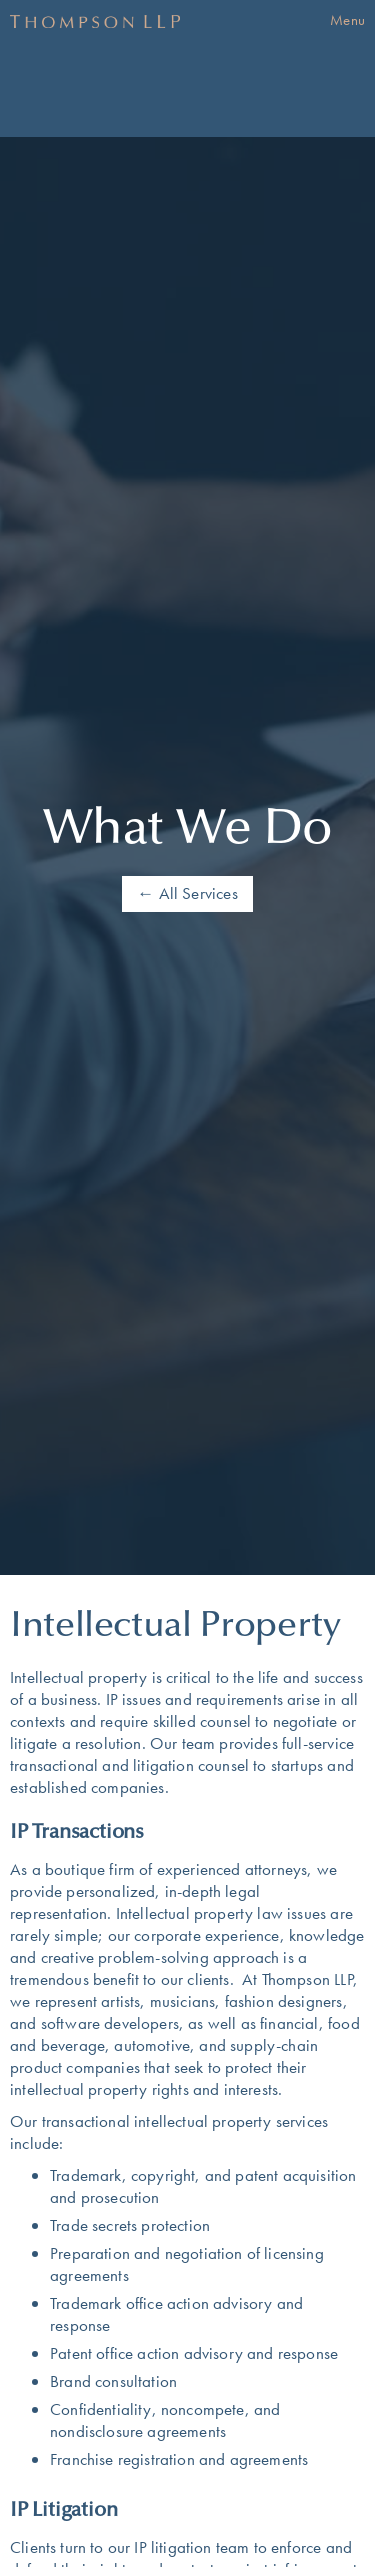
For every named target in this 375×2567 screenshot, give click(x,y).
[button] (347, 20)
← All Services (187, 893)
